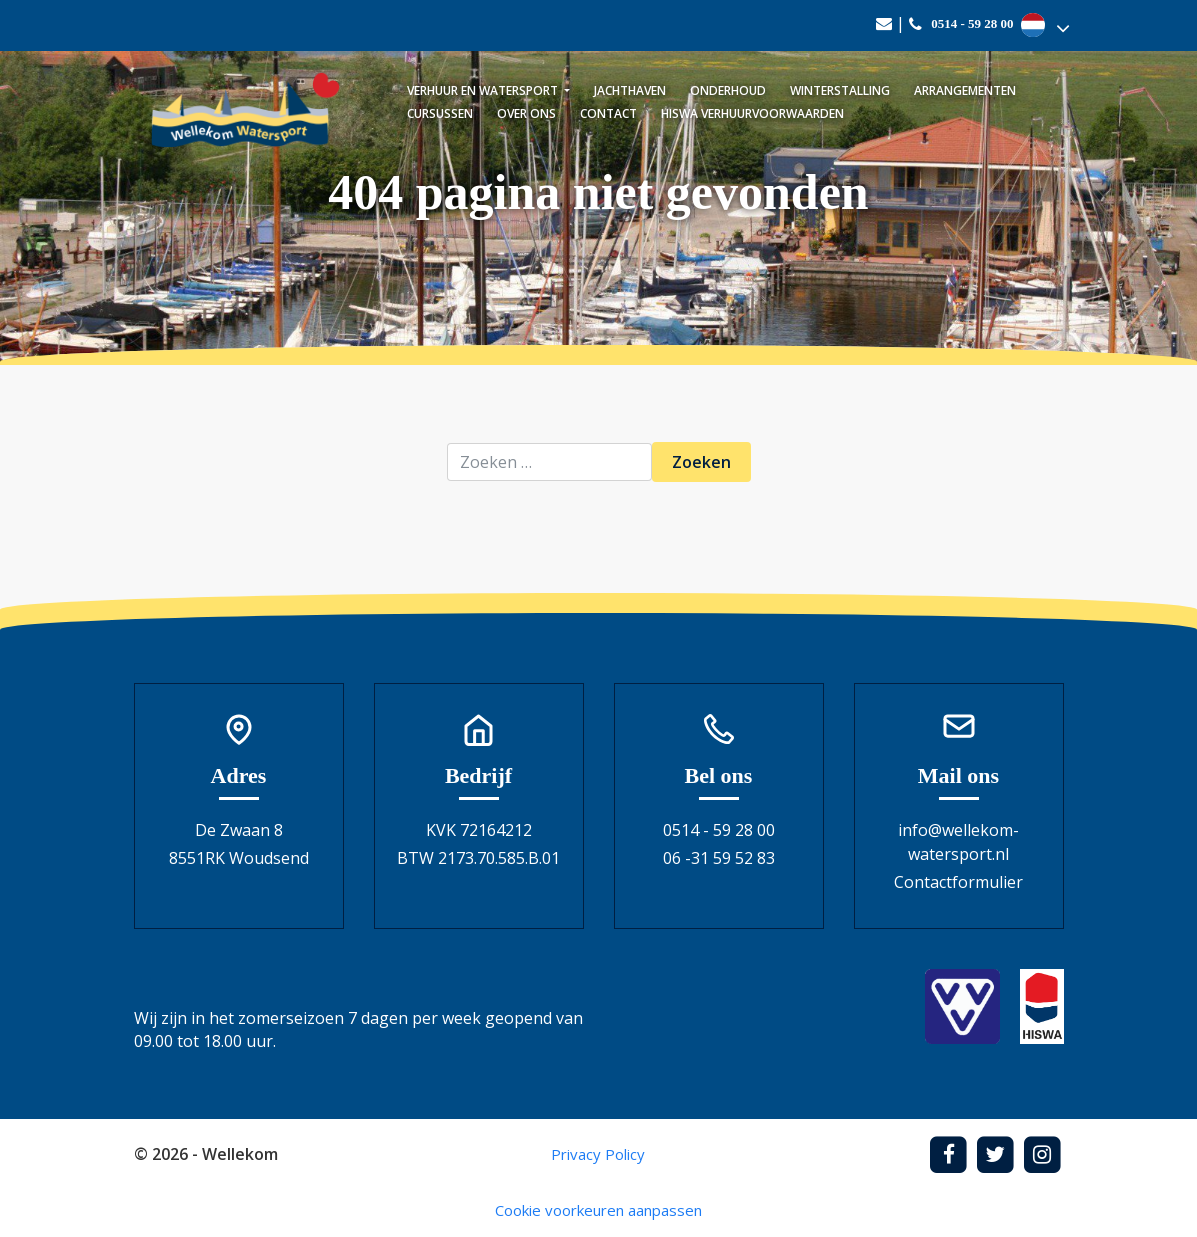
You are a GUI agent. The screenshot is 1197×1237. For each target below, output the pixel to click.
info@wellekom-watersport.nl (958, 842)
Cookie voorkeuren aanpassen (598, 1210)
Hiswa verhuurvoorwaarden (752, 113)
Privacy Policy (598, 1154)
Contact (608, 113)
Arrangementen (965, 90)
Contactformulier (958, 882)
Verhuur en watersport (484, 90)
